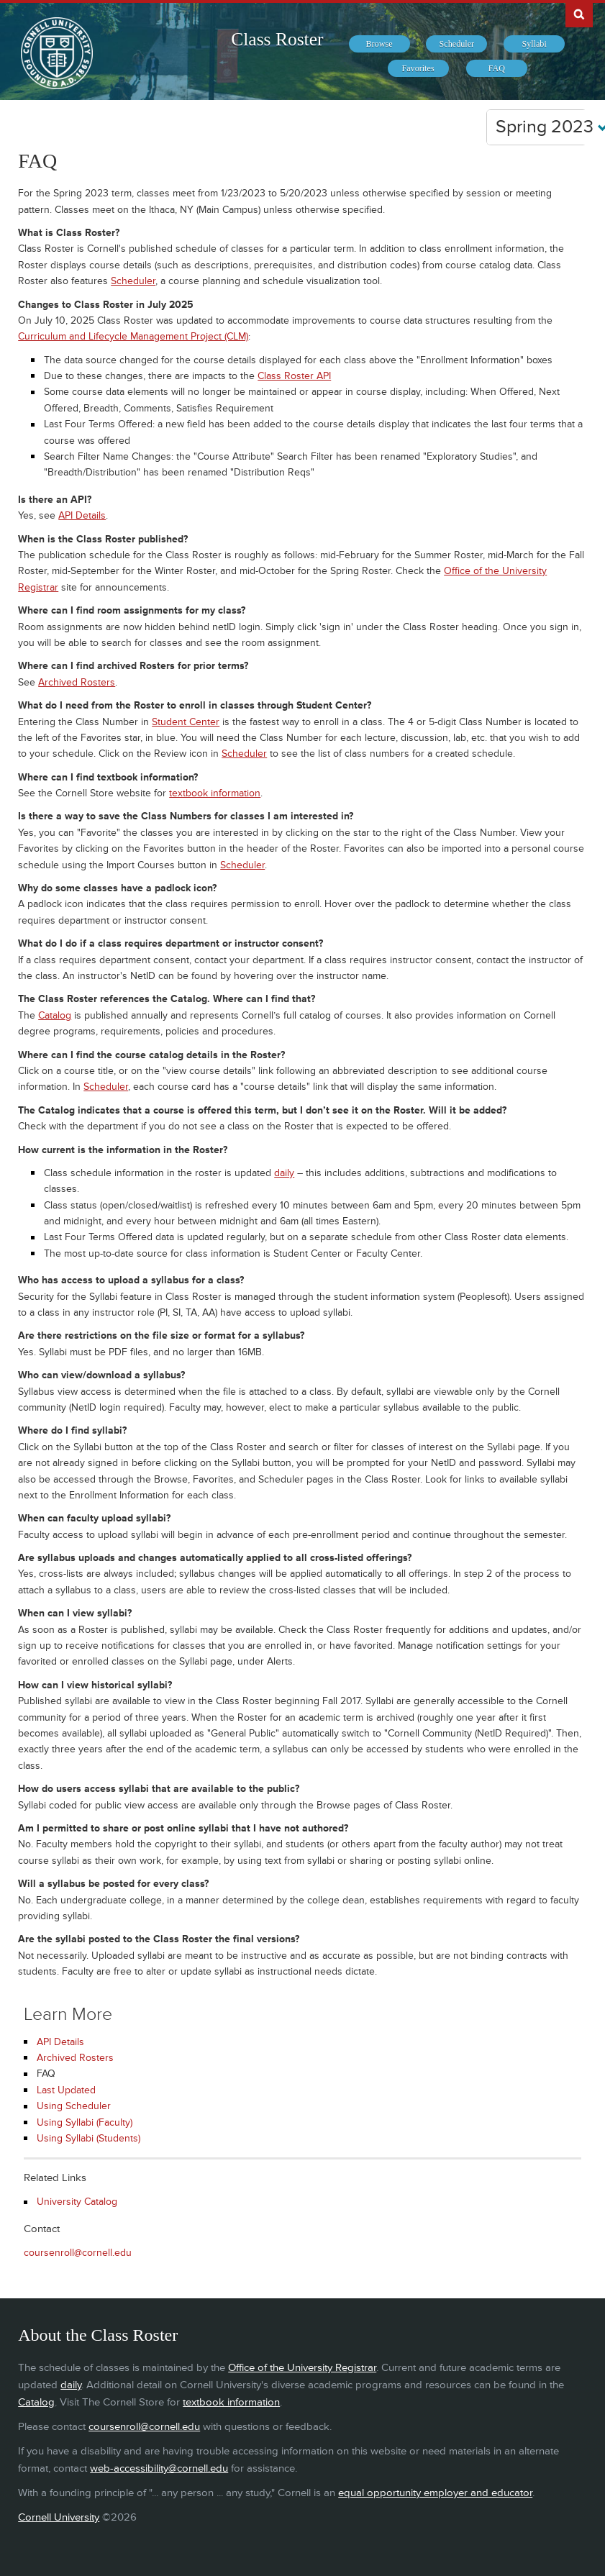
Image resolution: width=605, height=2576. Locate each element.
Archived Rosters (76, 682)
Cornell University (58, 2517)
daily (284, 1173)
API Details (82, 515)
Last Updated (66, 2090)
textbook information (214, 793)
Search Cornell (579, 13)
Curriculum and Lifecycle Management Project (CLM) (133, 336)
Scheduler (133, 281)
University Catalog (77, 2201)
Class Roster (277, 39)
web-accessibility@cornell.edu (159, 2468)
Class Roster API (294, 376)
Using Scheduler (74, 2106)
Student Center (185, 722)
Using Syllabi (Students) (88, 2138)
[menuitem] (379, 44)
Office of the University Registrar (302, 2368)
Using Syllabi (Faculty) (84, 2122)
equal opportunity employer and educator (435, 2493)
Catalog (54, 1015)
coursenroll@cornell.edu (78, 2253)
